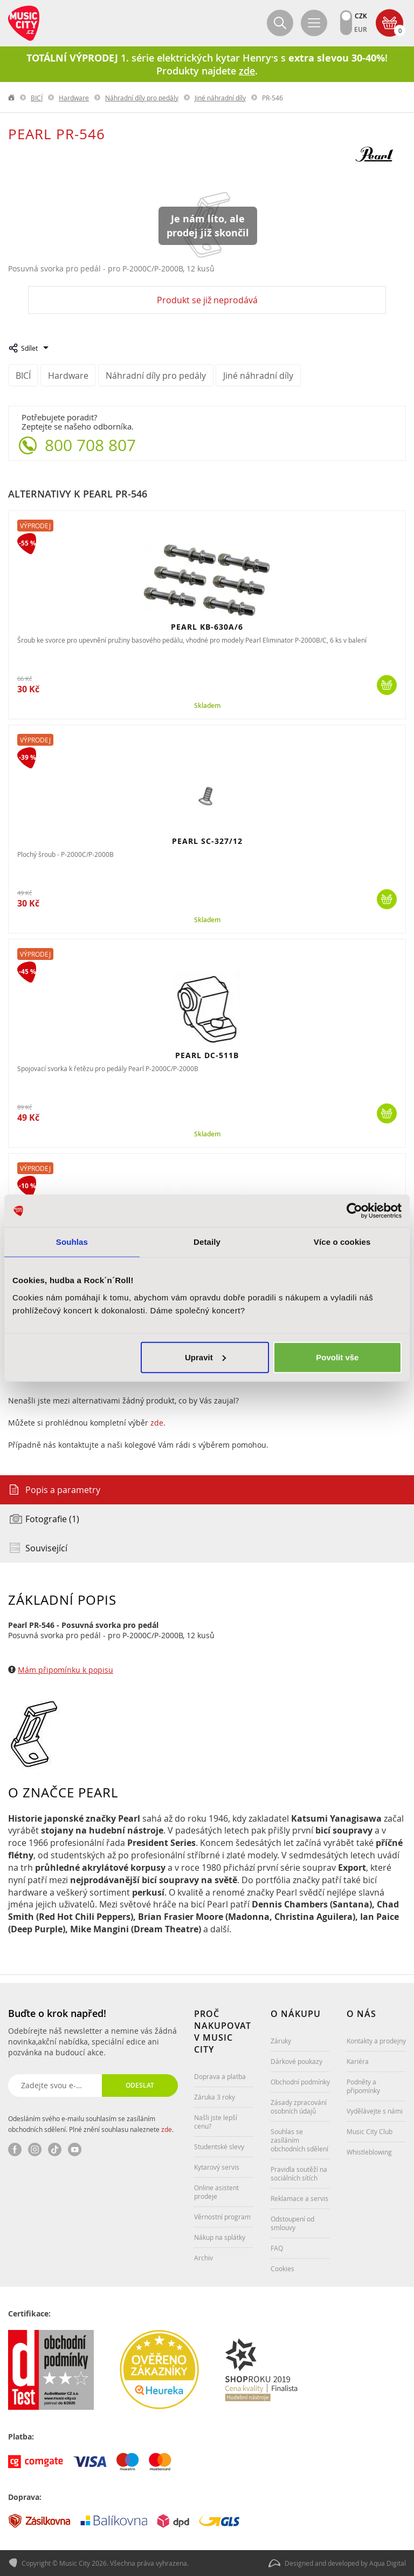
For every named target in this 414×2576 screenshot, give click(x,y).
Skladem (207, 705)
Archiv (203, 2257)
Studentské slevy (219, 2146)
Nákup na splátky (219, 2237)
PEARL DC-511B (207, 1055)
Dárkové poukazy (296, 2061)
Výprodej (35, 525)
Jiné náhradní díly (220, 97)
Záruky (281, 2040)
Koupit (387, 685)
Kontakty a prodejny (376, 2040)
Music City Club (369, 2131)
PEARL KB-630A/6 (207, 627)
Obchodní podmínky (300, 2081)
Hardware (74, 97)
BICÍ (37, 97)
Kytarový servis (216, 2167)
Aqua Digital (387, 2563)
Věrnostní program (222, 2216)
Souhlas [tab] (72, 1241)
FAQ (277, 2248)
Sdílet (29, 348)
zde (156, 1423)
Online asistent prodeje (216, 2191)
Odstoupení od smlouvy (292, 2223)
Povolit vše (337, 1356)
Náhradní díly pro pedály (141, 97)
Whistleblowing (369, 2152)
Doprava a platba (220, 2076)
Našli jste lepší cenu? (215, 2121)
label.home (12, 97)
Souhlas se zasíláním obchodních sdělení (299, 2140)
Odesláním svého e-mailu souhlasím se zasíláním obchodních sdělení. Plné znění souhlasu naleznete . (91, 2124)
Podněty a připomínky (363, 2086)
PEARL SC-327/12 (207, 841)
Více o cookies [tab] (342, 1241)
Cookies (282, 2268)
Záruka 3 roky (214, 2097)
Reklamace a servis (299, 2198)
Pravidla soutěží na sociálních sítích (299, 2173)
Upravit (205, 1356)
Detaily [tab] (207, 1241)
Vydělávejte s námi (375, 2111)
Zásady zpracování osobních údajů (299, 2106)
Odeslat (140, 2085)
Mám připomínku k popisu (65, 1670)
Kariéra (358, 2061)
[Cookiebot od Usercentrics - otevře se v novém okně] (354, 1211)
